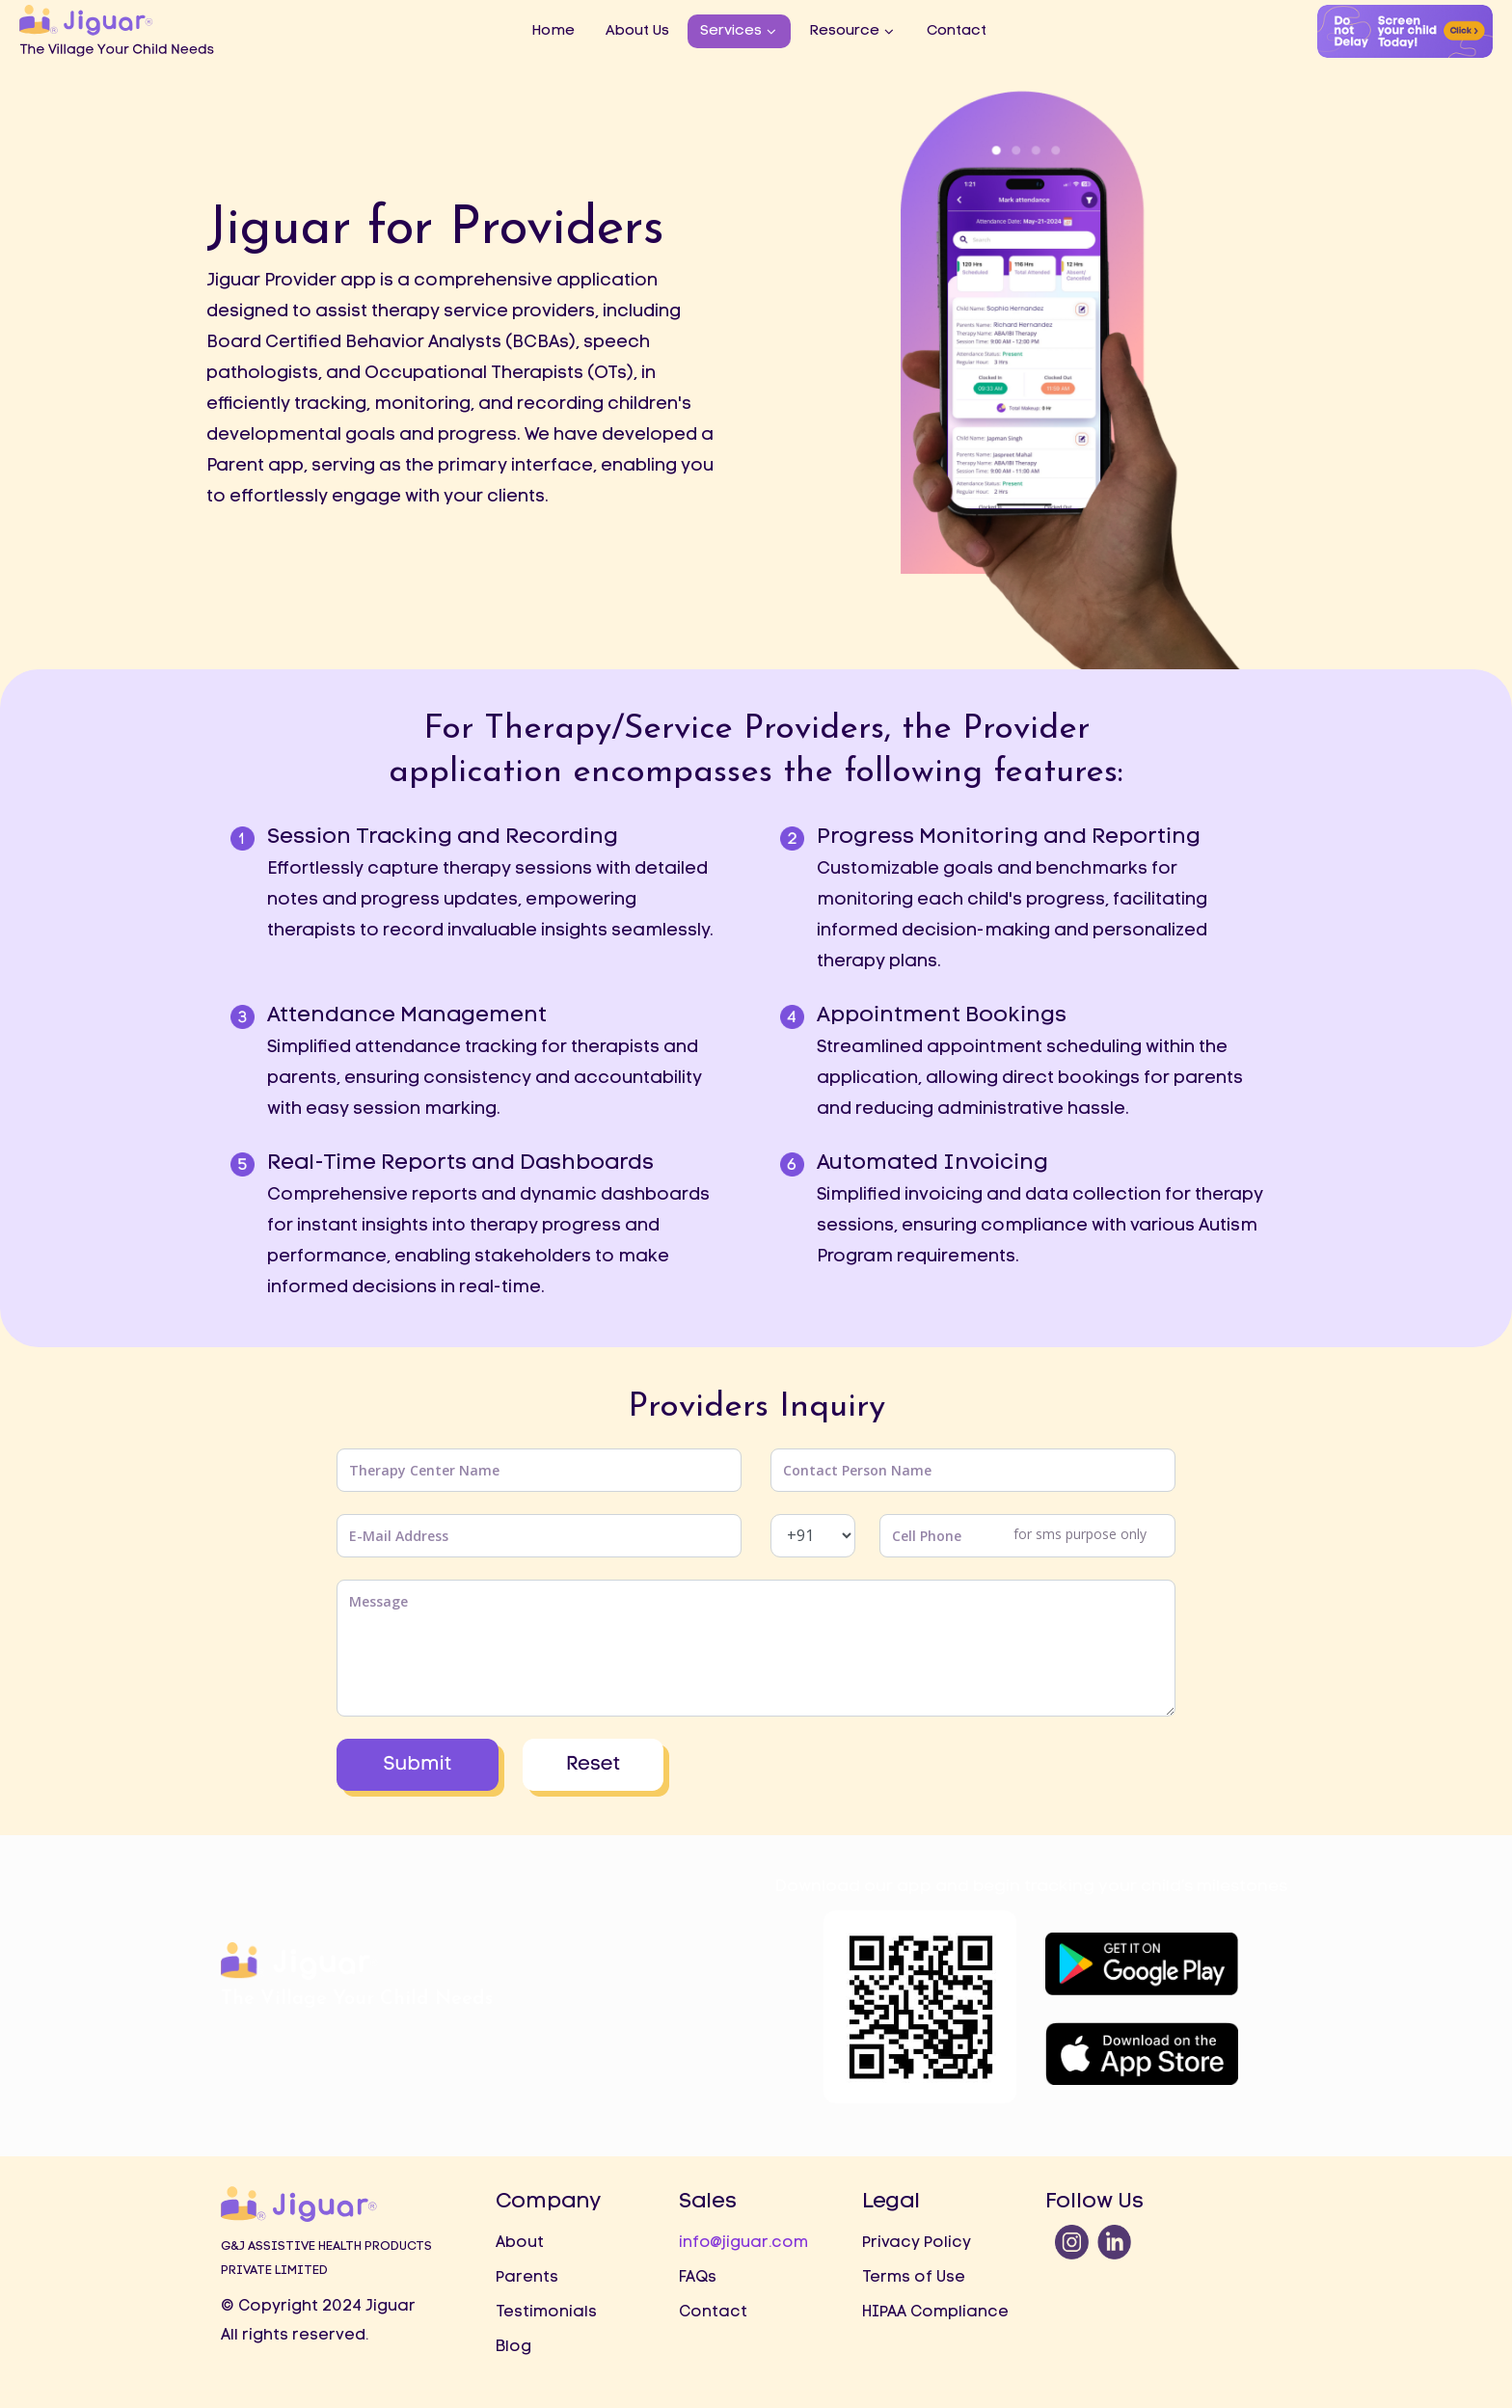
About (520, 2243)
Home (553, 31)
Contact (956, 31)
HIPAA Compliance (935, 2312)
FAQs (697, 2278)
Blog (513, 2347)
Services (731, 31)
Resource (844, 31)
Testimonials (546, 2312)
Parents (527, 2278)
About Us (637, 31)
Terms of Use (913, 2278)
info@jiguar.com (743, 2243)
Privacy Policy (916, 2243)
